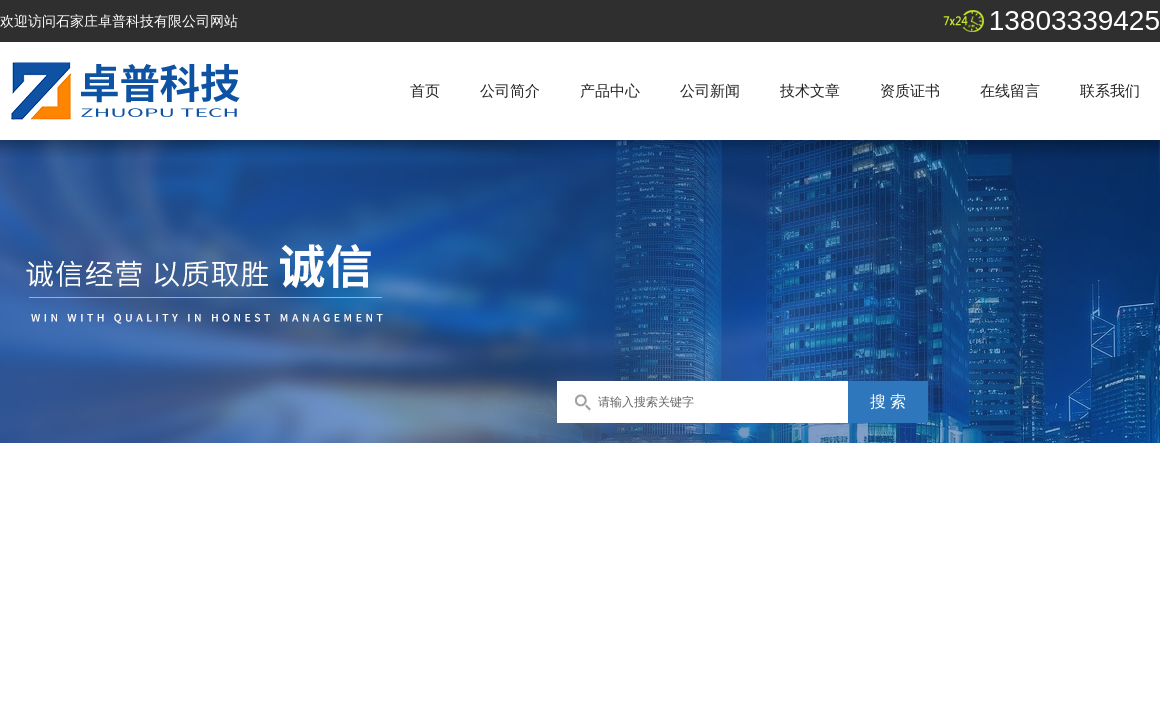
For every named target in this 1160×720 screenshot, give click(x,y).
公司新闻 (710, 90)
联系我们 (1110, 90)
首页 (425, 90)
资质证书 (910, 90)
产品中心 (610, 90)
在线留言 (1010, 90)
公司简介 (510, 90)
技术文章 (810, 90)
